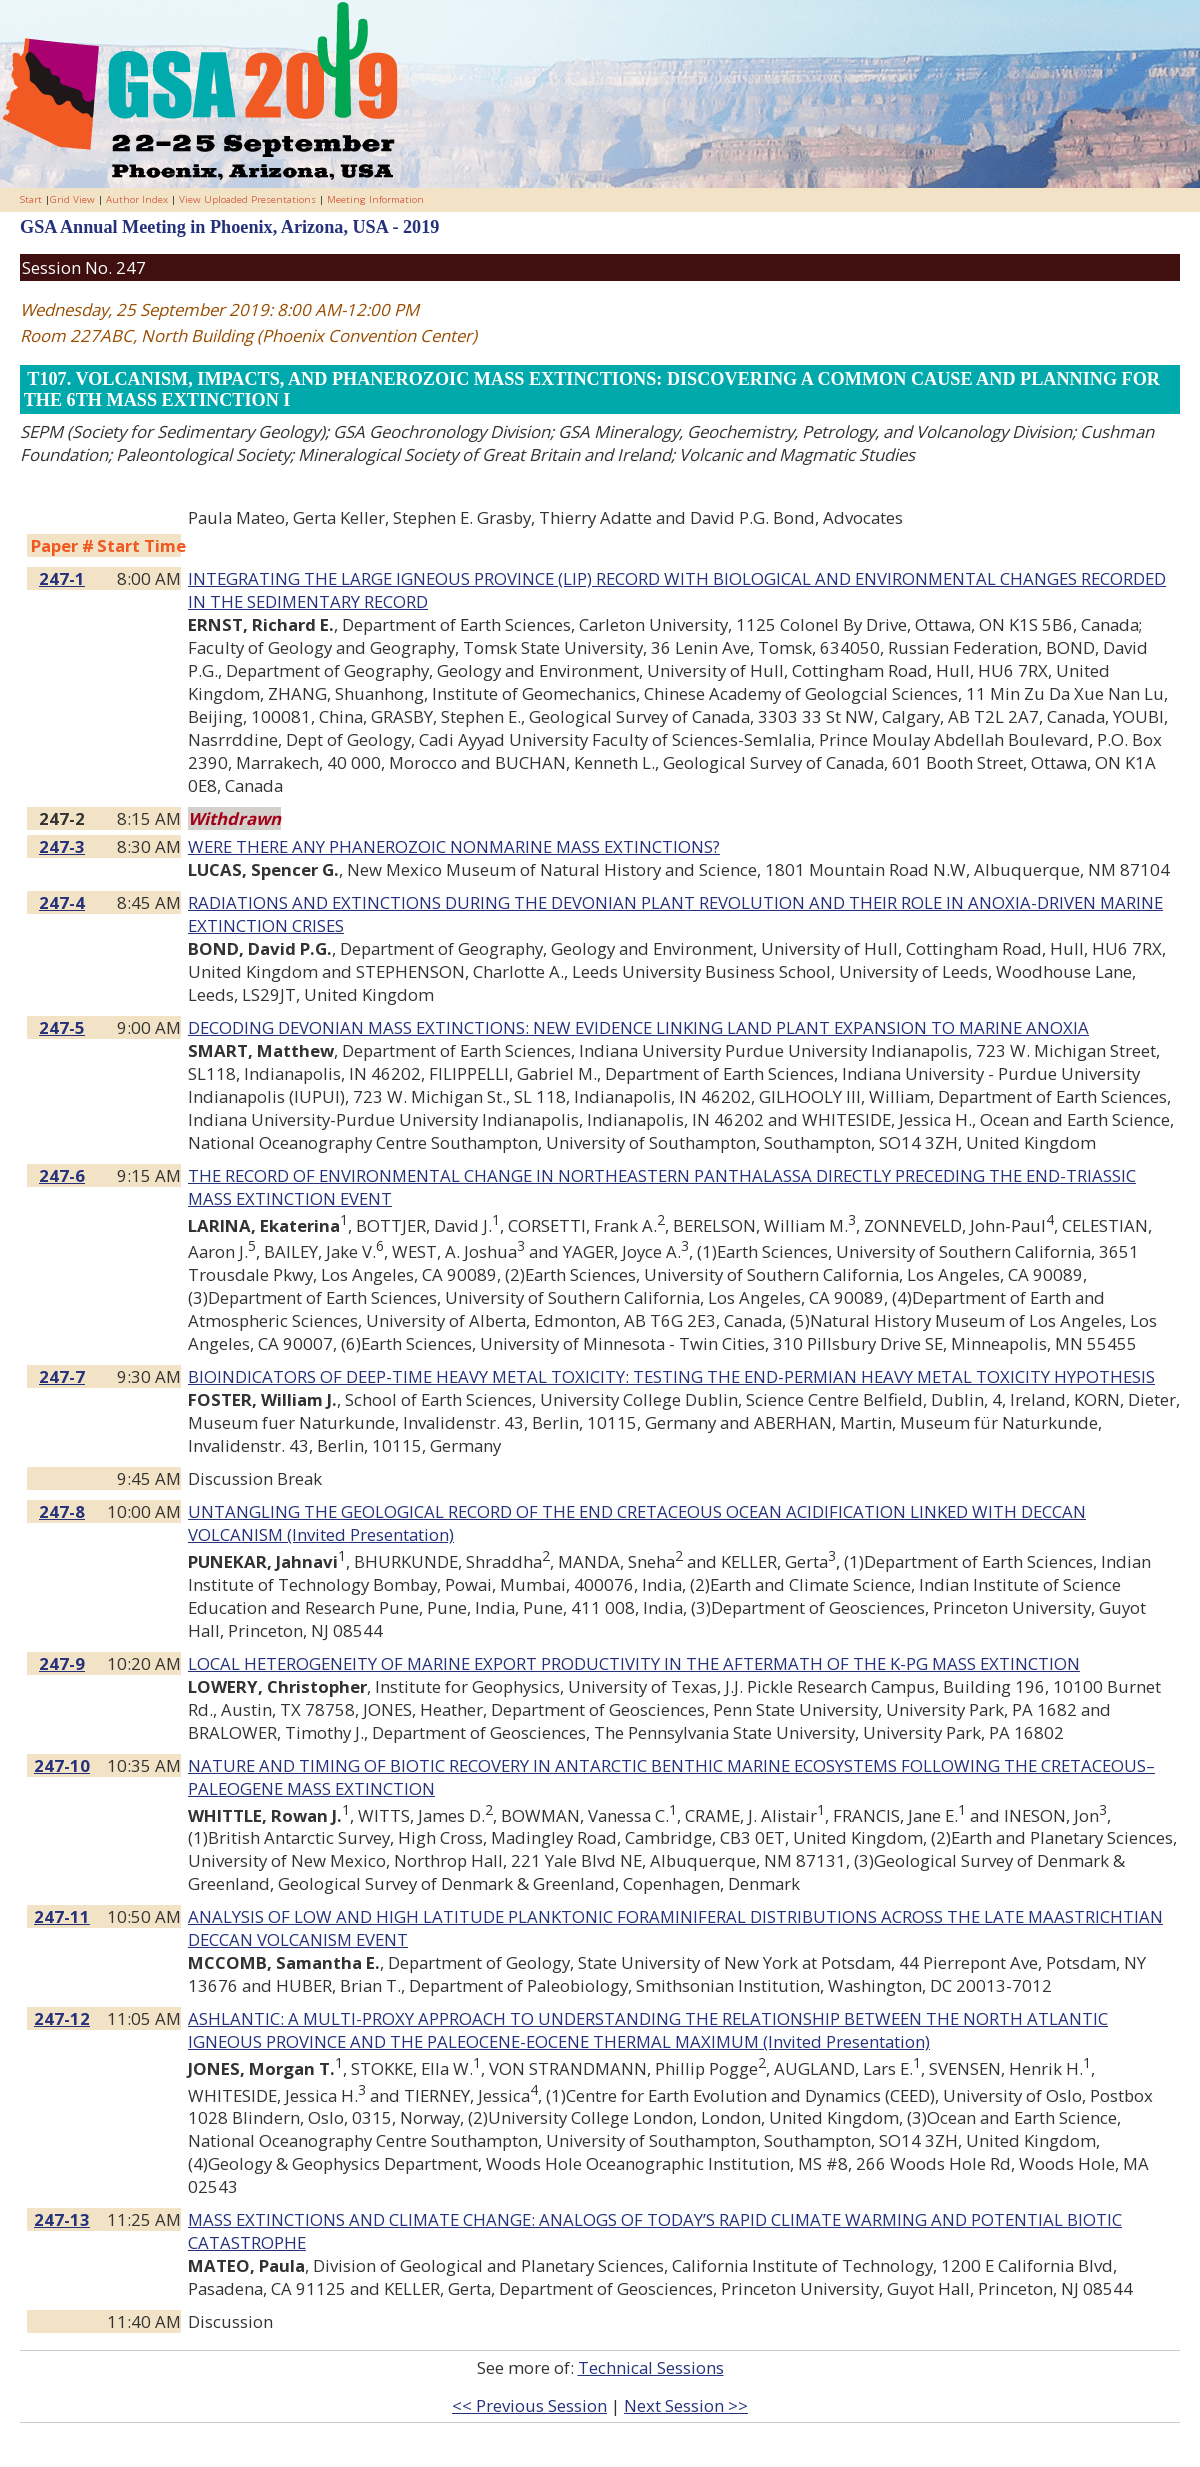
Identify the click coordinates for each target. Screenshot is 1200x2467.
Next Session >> (686, 2405)
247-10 (62, 1765)
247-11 (62, 1916)
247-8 (62, 1511)
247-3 (62, 846)
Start (31, 199)
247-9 (62, 1663)
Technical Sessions (651, 2367)
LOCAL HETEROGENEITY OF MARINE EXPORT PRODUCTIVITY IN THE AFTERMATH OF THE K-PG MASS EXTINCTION (634, 1663)
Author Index (137, 199)
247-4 (62, 902)
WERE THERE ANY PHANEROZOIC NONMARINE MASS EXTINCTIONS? (454, 846)
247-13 (62, 2219)
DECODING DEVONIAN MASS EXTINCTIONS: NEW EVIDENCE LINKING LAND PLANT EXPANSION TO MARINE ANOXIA (638, 1027)
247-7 (62, 1376)
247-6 (62, 1175)
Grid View (72, 199)
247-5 (62, 1027)
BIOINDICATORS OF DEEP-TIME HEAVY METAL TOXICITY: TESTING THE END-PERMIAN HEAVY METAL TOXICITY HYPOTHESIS (671, 1376)
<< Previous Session (529, 2405)
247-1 (62, 578)
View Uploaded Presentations (247, 199)
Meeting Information (375, 199)
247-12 (62, 2018)
